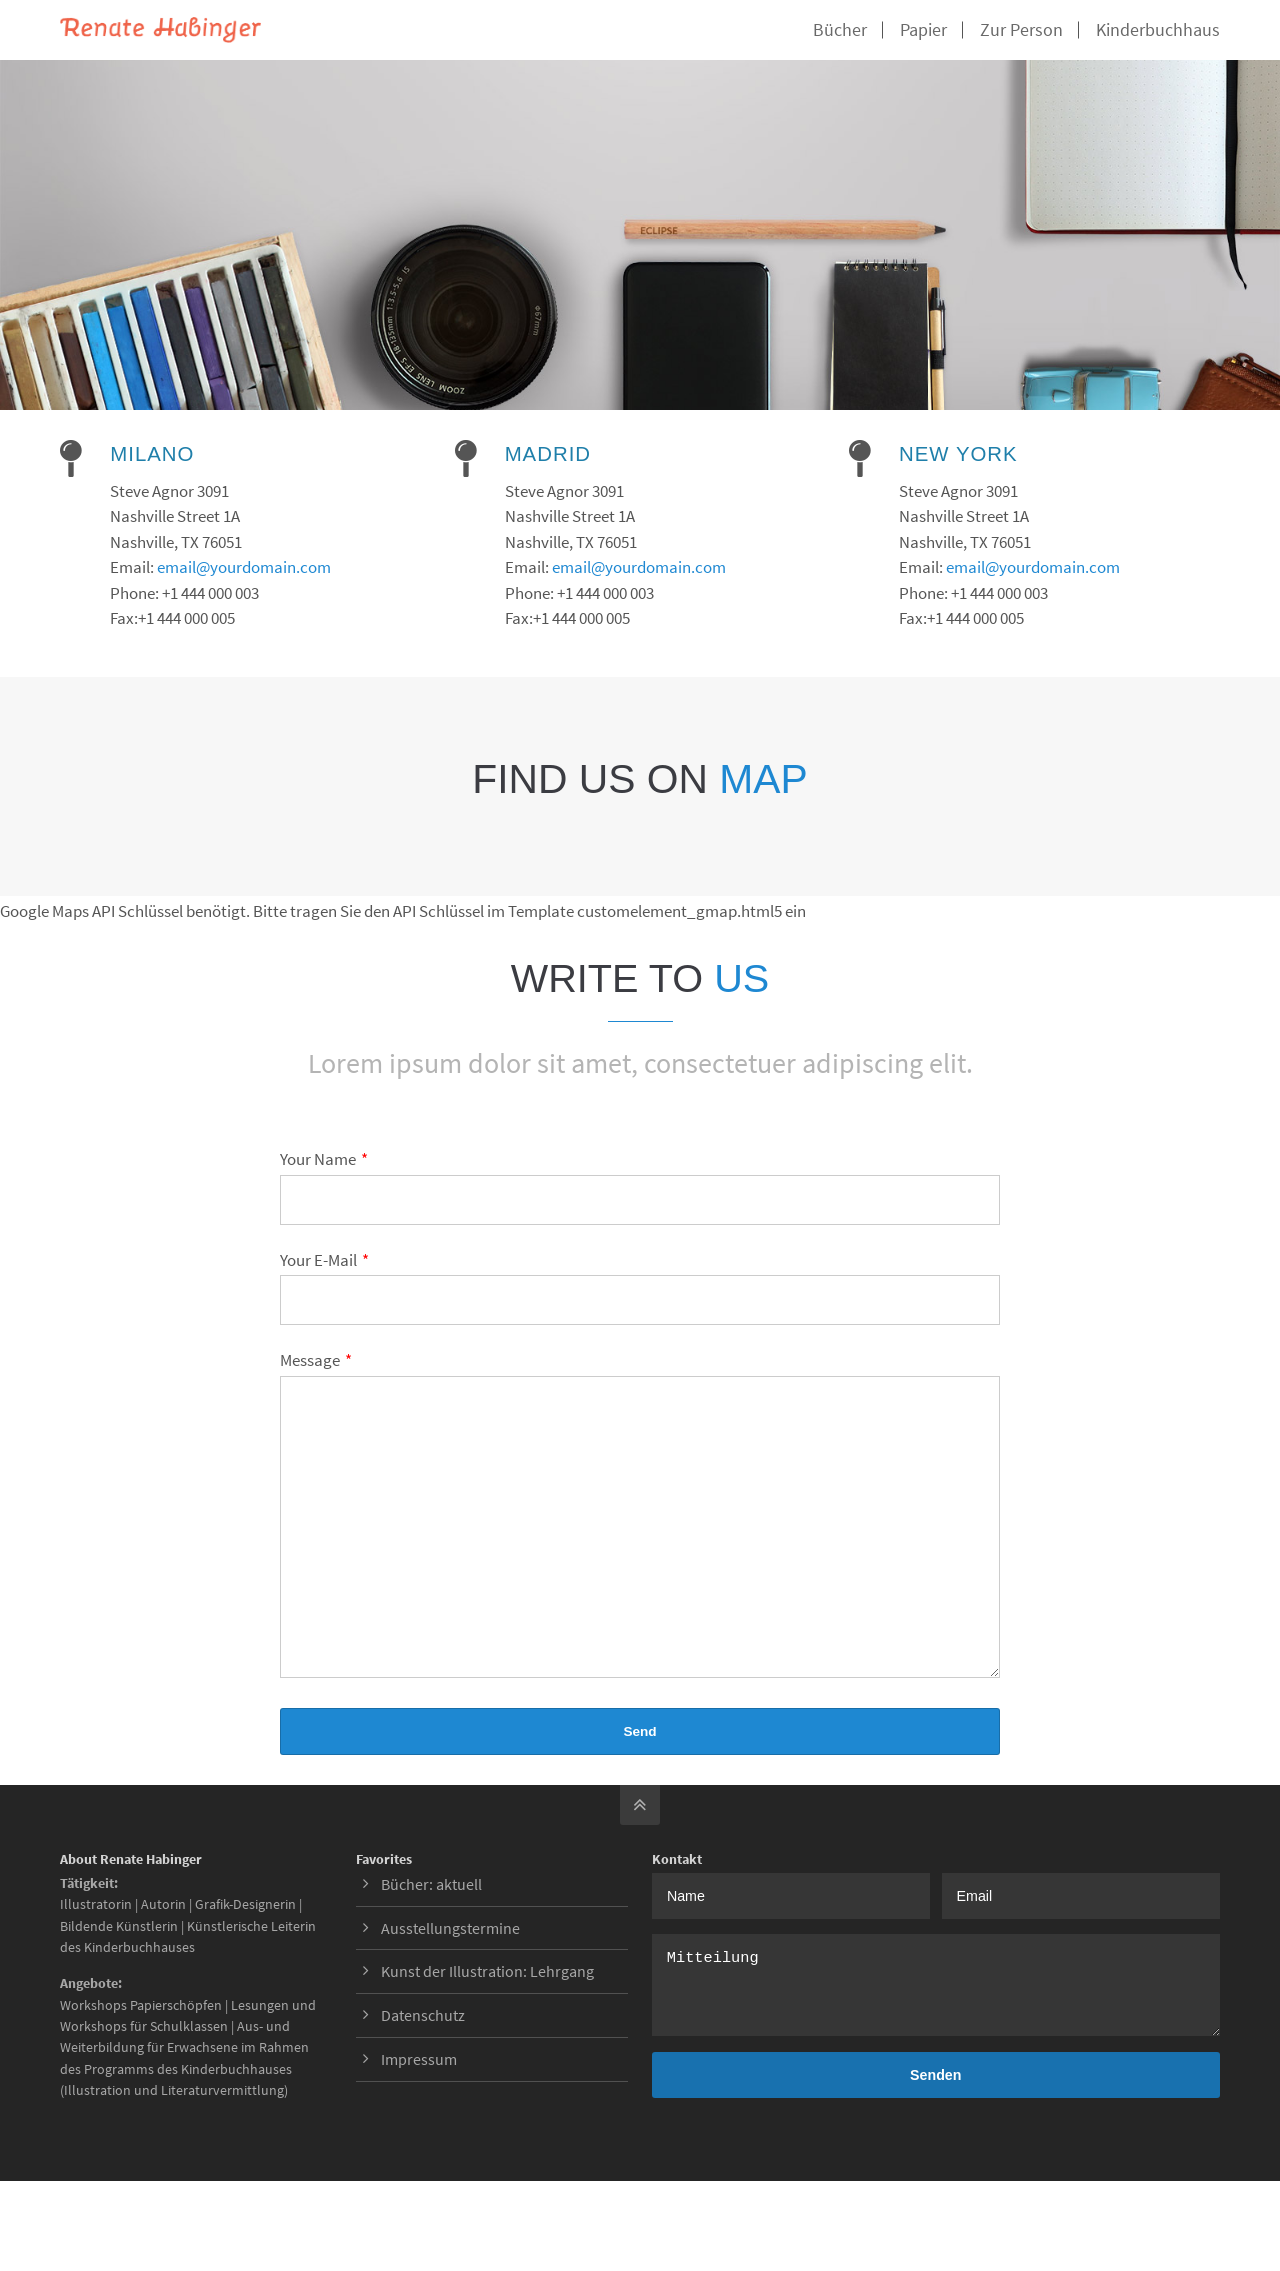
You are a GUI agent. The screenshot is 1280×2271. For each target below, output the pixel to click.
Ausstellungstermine (450, 1958)
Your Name (324, 1159)
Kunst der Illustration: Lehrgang (487, 2001)
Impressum (419, 2089)
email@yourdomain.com (244, 567)
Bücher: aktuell (431, 1914)
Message (316, 1360)
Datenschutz (423, 2045)
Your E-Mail (324, 1260)
